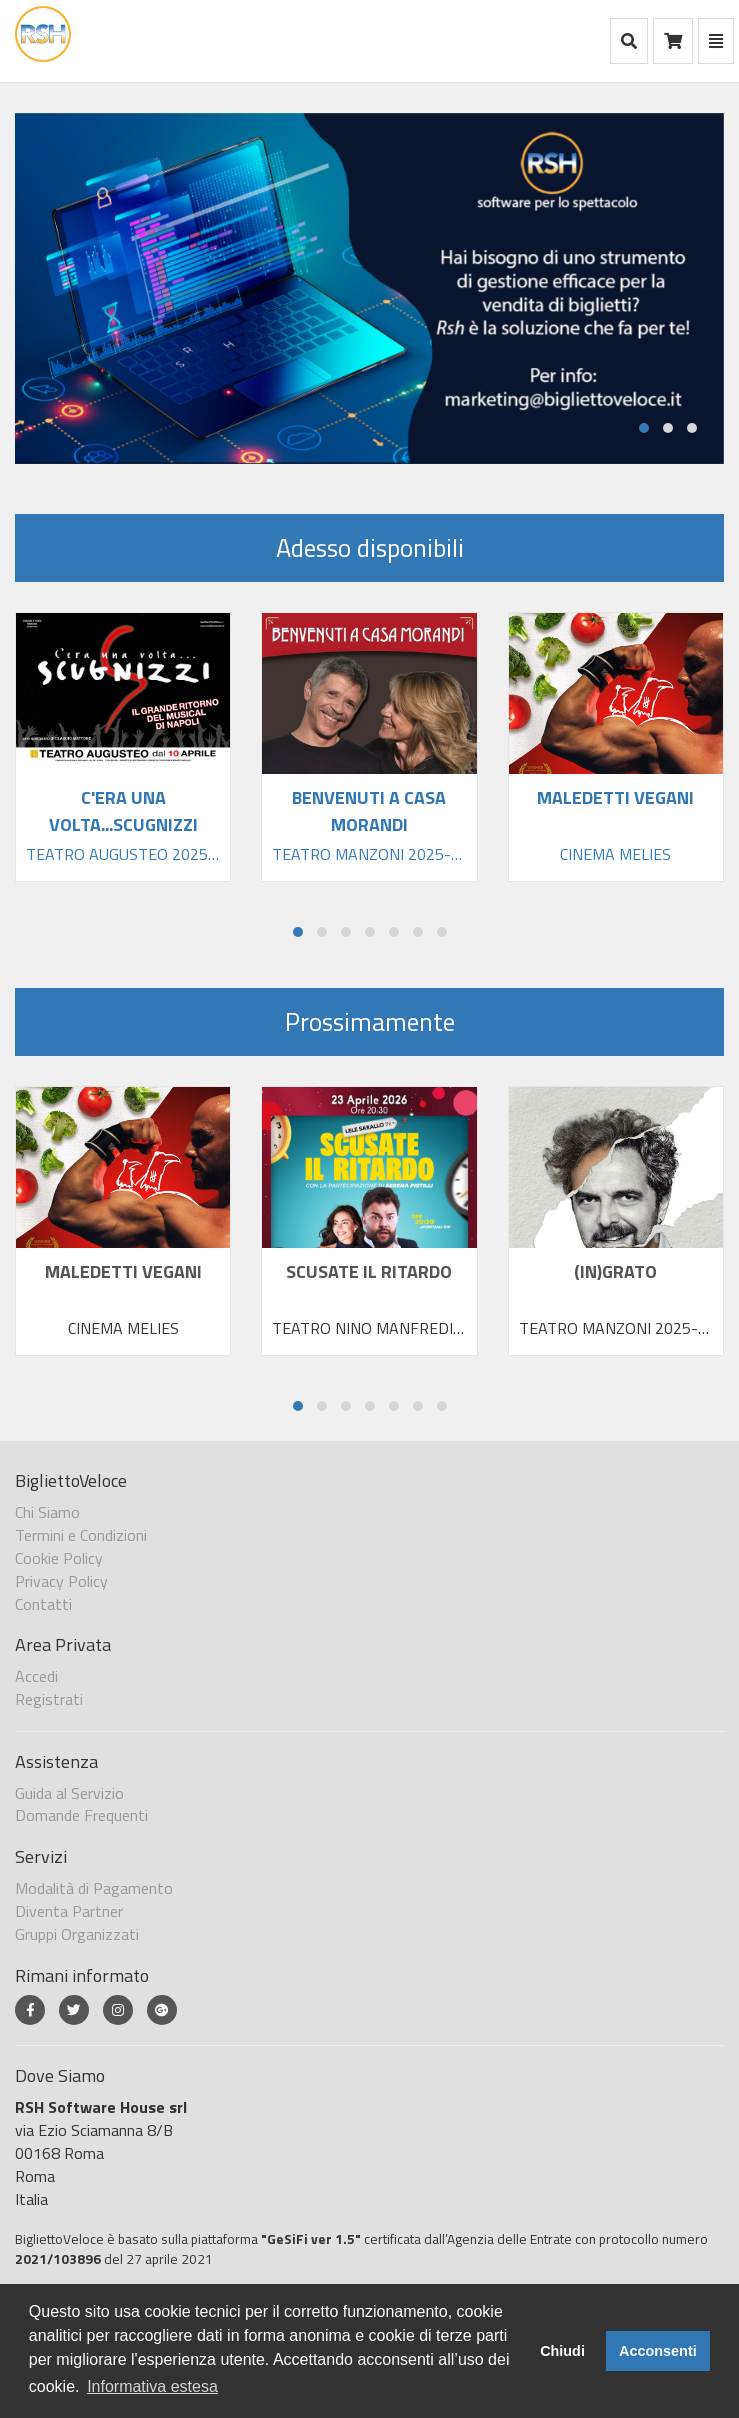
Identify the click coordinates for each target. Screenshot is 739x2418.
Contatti (43, 1604)
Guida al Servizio (69, 1793)
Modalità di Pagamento (94, 1888)
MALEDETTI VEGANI (123, 1271)
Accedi (36, 1676)
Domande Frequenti (81, 1815)
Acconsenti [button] (658, 2351)
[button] (644, 428)
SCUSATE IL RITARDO (369, 1271)
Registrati (49, 1699)
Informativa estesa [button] (152, 2386)
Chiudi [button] (562, 2351)
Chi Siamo (47, 1512)
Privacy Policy (61, 1581)
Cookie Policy (59, 1558)
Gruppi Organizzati (77, 1934)
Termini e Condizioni (81, 1535)
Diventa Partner (69, 1911)
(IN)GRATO (615, 1271)
